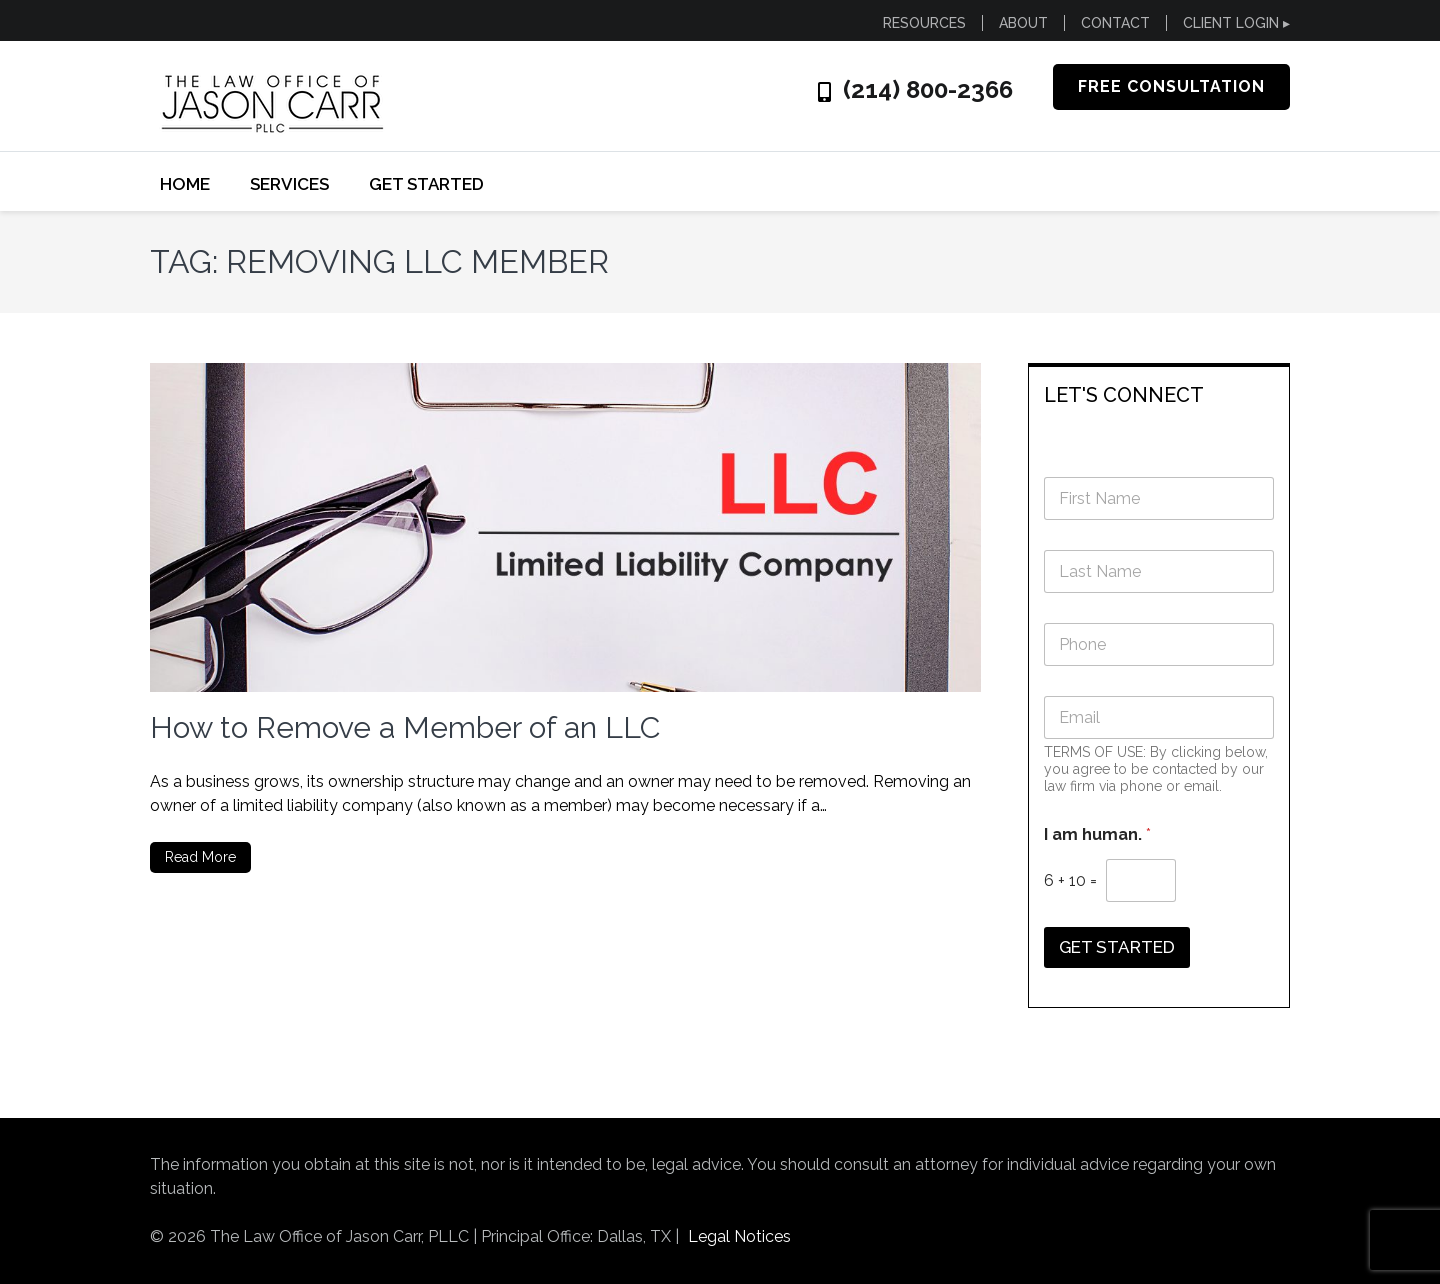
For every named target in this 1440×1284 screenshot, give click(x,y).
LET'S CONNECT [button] (1124, 395)
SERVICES (289, 184)
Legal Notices (739, 1236)
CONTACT (1115, 23)
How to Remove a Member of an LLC (405, 727)
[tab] (1159, 393)
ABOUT (1023, 23)
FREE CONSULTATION (1171, 86)
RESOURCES (924, 23)
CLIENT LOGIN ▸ (1236, 23)
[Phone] (1159, 644)
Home (185, 184)
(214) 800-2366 (928, 90)
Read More (200, 857)
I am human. (1097, 834)
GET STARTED (426, 184)
